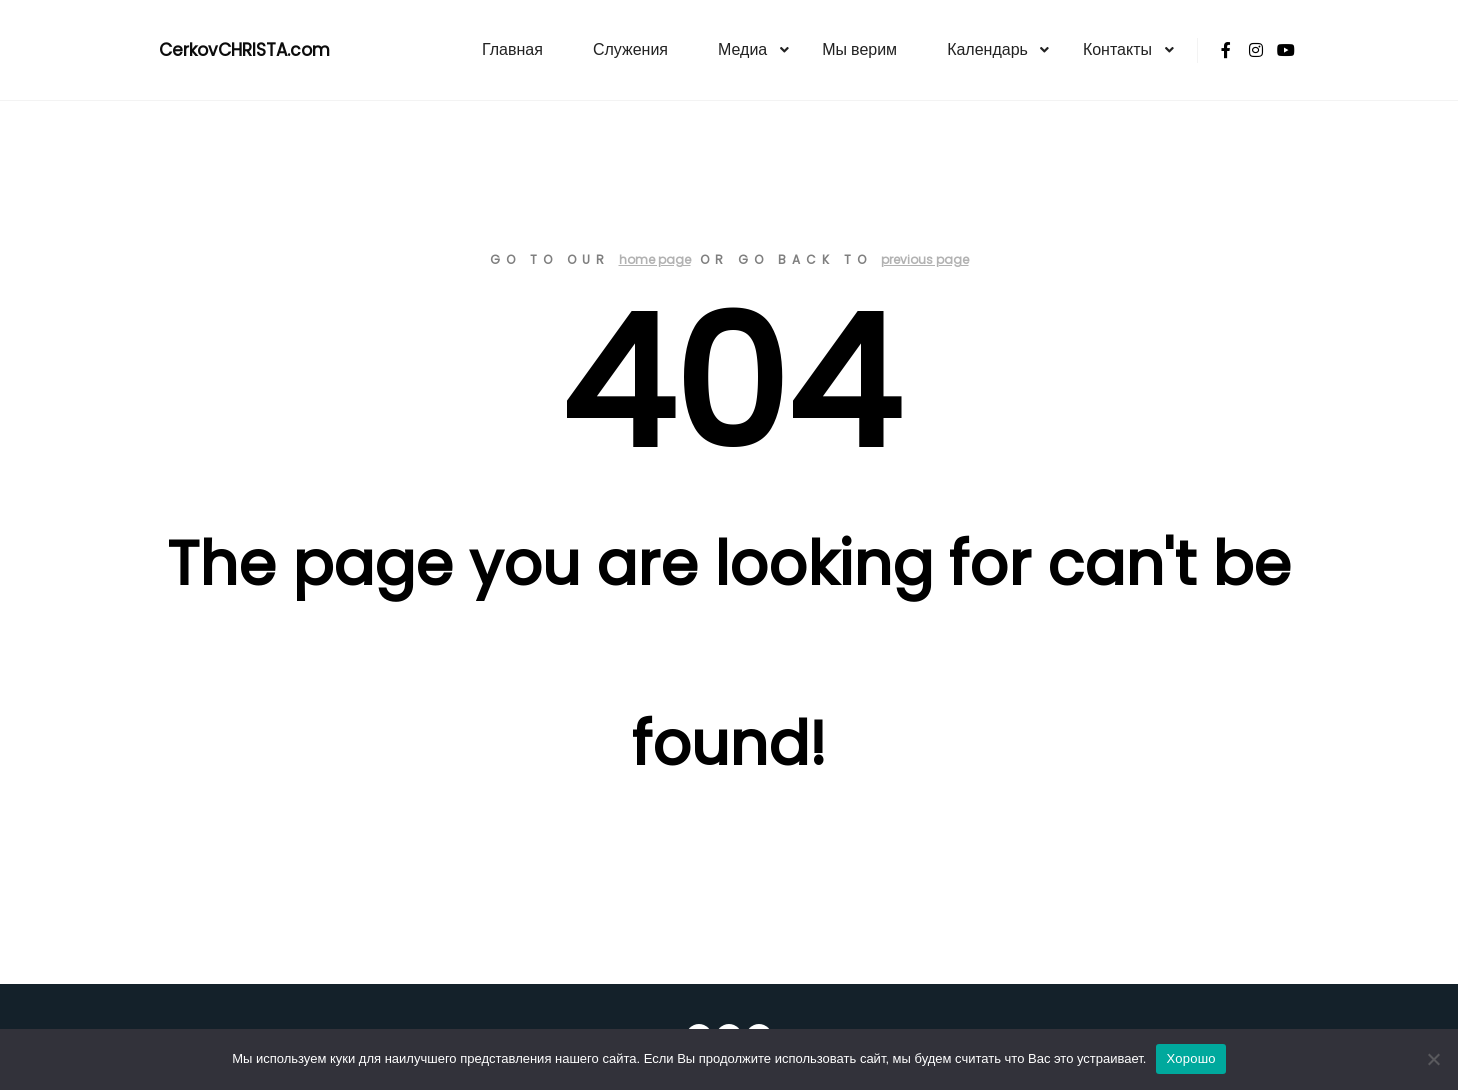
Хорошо (1190, 1058)
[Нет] (1433, 1059)
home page (655, 259)
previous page (925, 259)
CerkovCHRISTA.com (244, 50)
